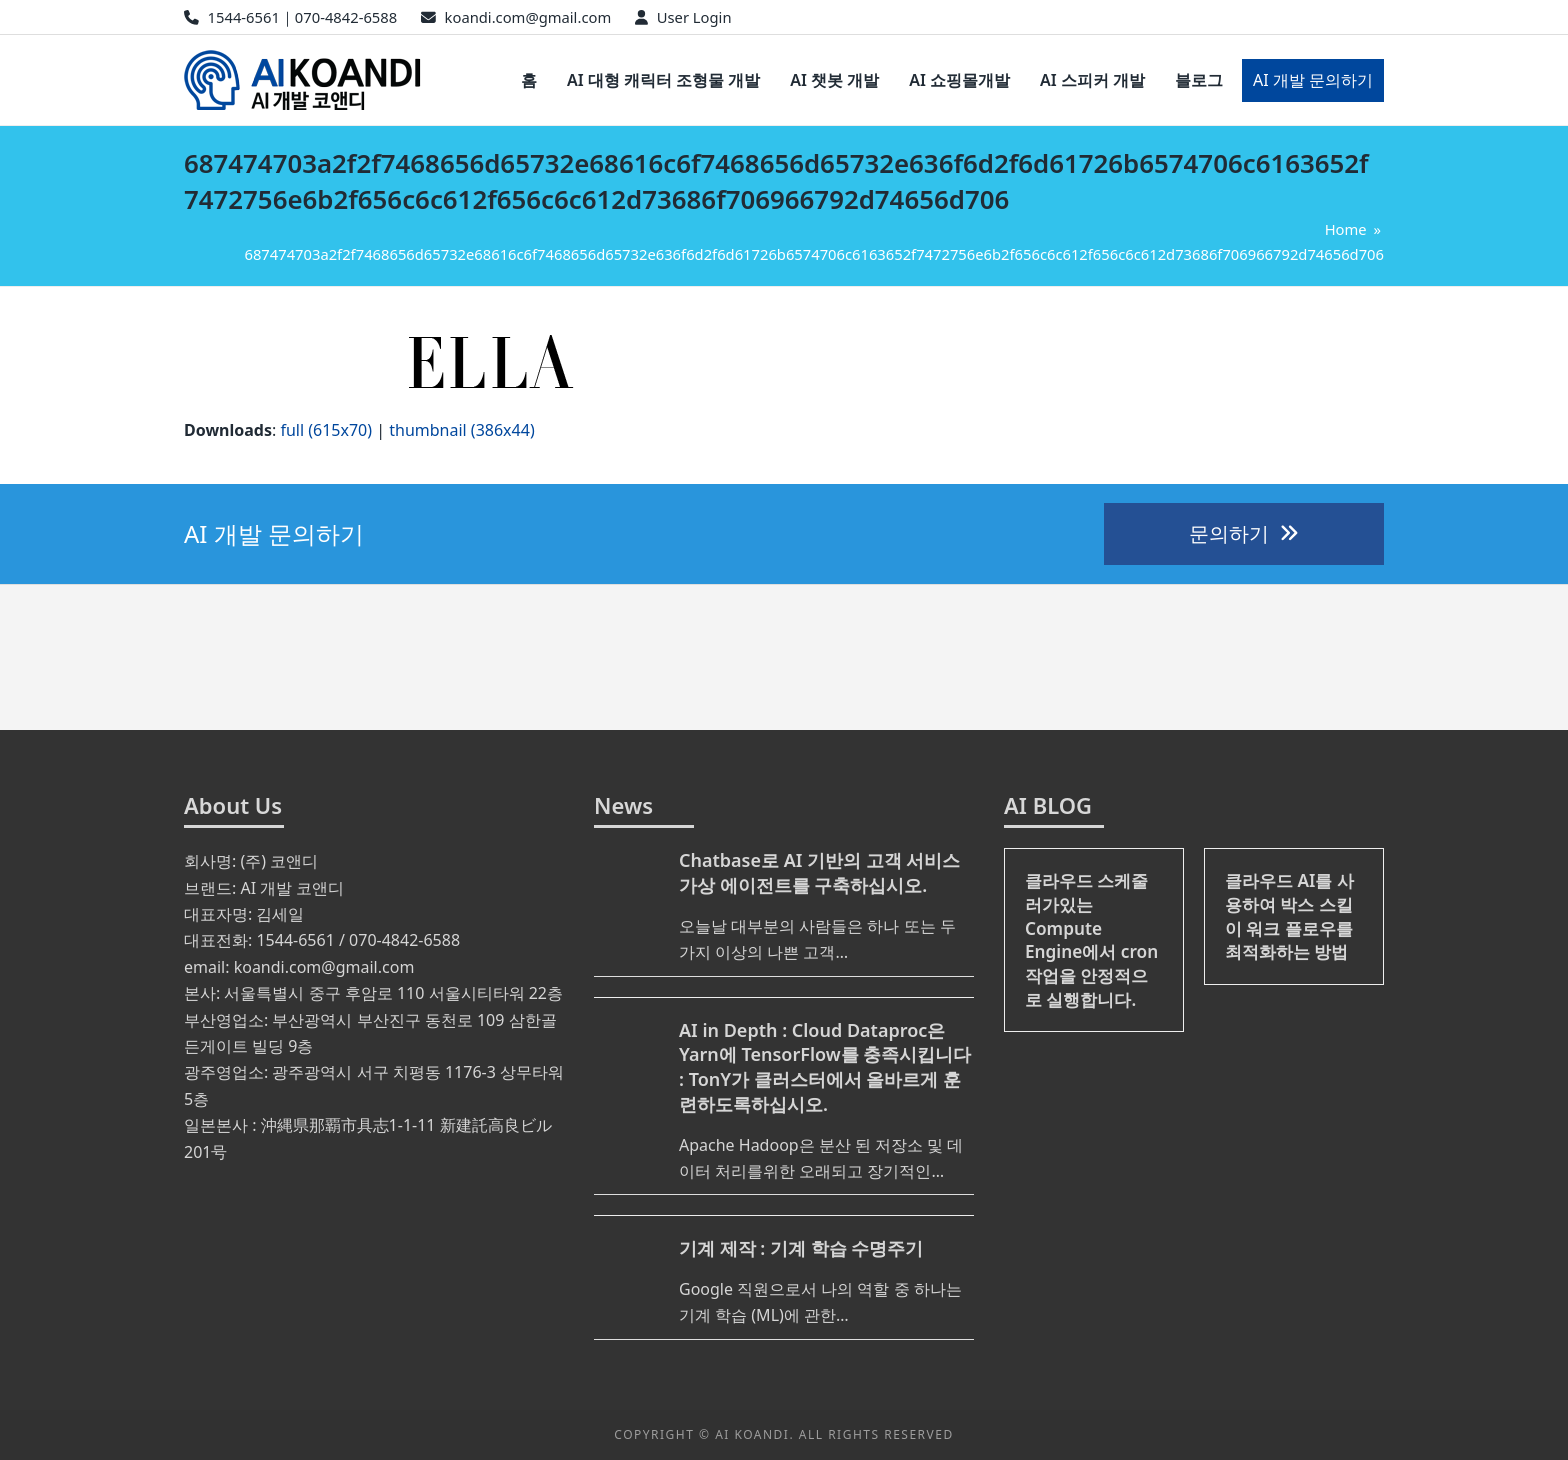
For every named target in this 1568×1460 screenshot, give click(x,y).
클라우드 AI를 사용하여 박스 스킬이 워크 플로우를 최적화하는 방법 (1289, 916)
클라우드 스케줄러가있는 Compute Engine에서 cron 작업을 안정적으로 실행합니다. (1091, 939)
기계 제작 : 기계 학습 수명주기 (801, 1248)
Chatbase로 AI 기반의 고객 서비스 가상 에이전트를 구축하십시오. (819, 872)
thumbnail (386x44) (461, 430)
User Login (694, 17)
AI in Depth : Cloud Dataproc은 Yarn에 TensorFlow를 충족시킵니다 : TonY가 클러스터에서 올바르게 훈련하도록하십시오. (825, 1067)
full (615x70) (326, 430)
